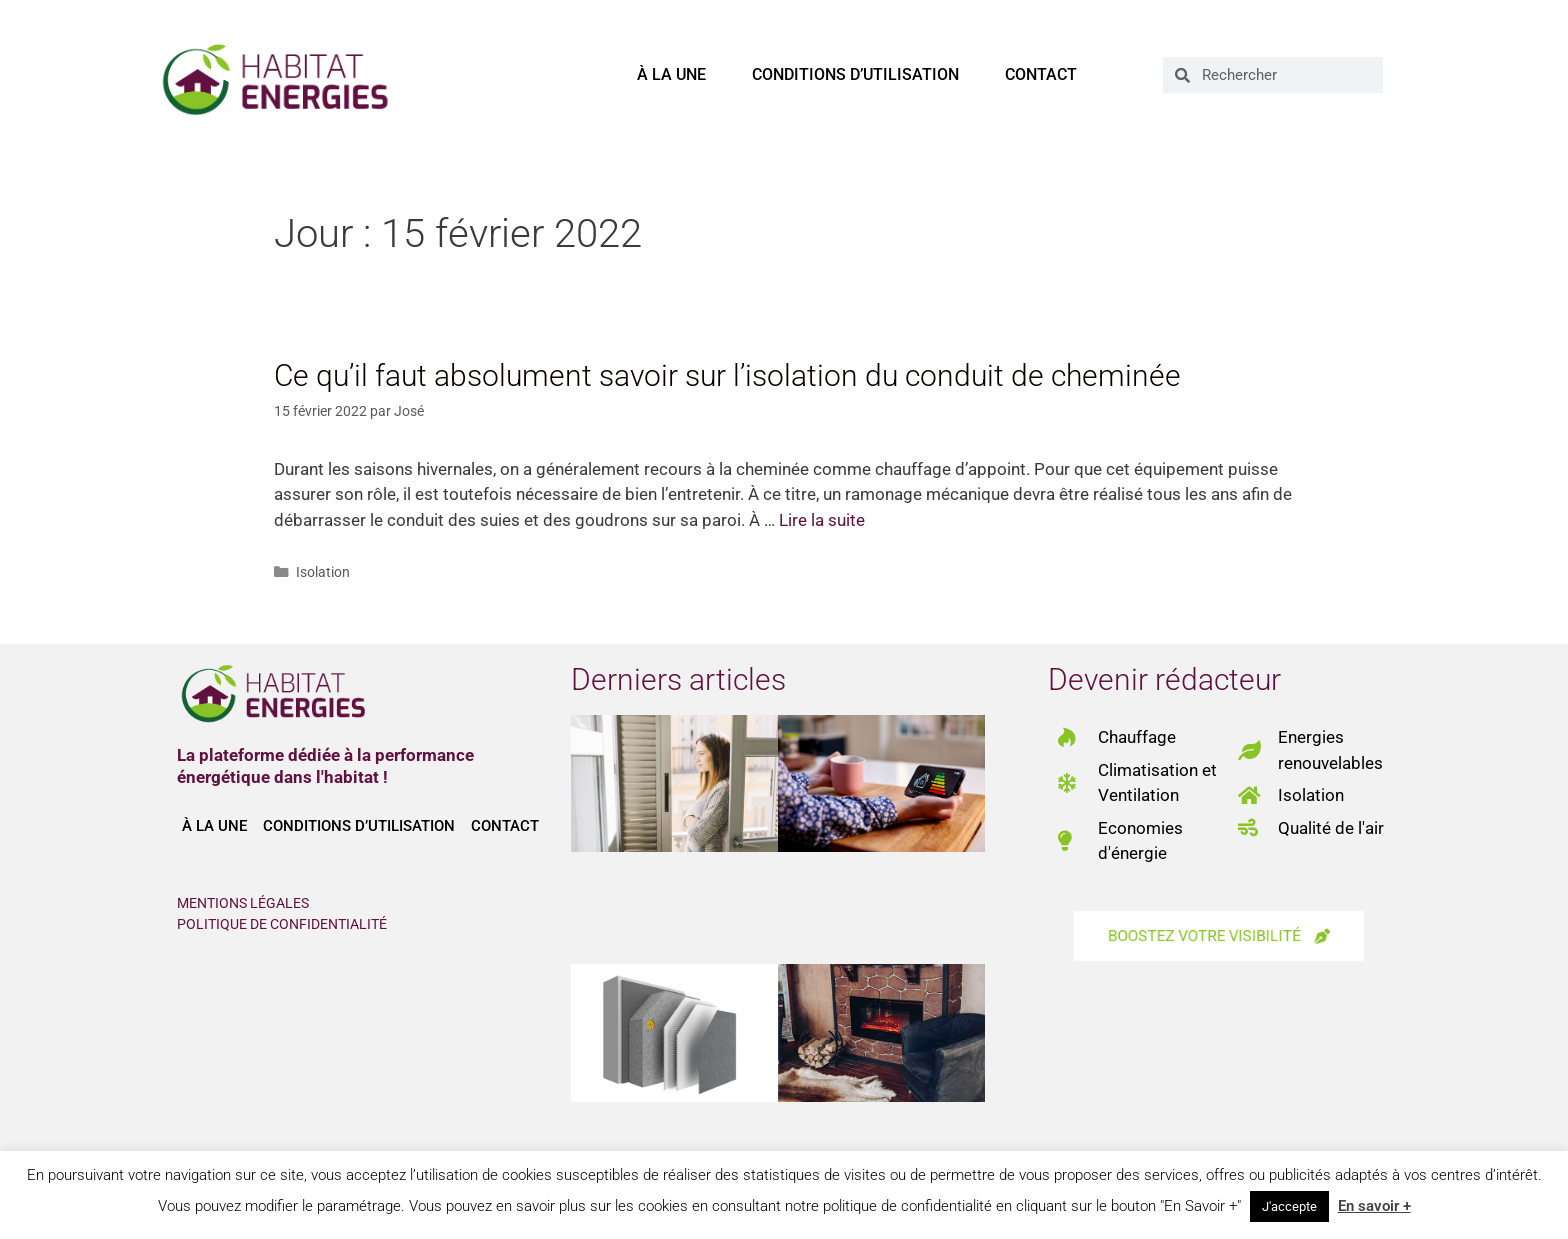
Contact (1041, 74)
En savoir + (1374, 1206)
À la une (671, 74)
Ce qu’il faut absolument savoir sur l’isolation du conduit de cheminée (727, 375)
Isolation (323, 572)
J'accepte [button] (1289, 1206)
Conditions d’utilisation (855, 74)
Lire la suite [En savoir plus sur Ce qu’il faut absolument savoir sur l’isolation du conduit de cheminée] (822, 520)
